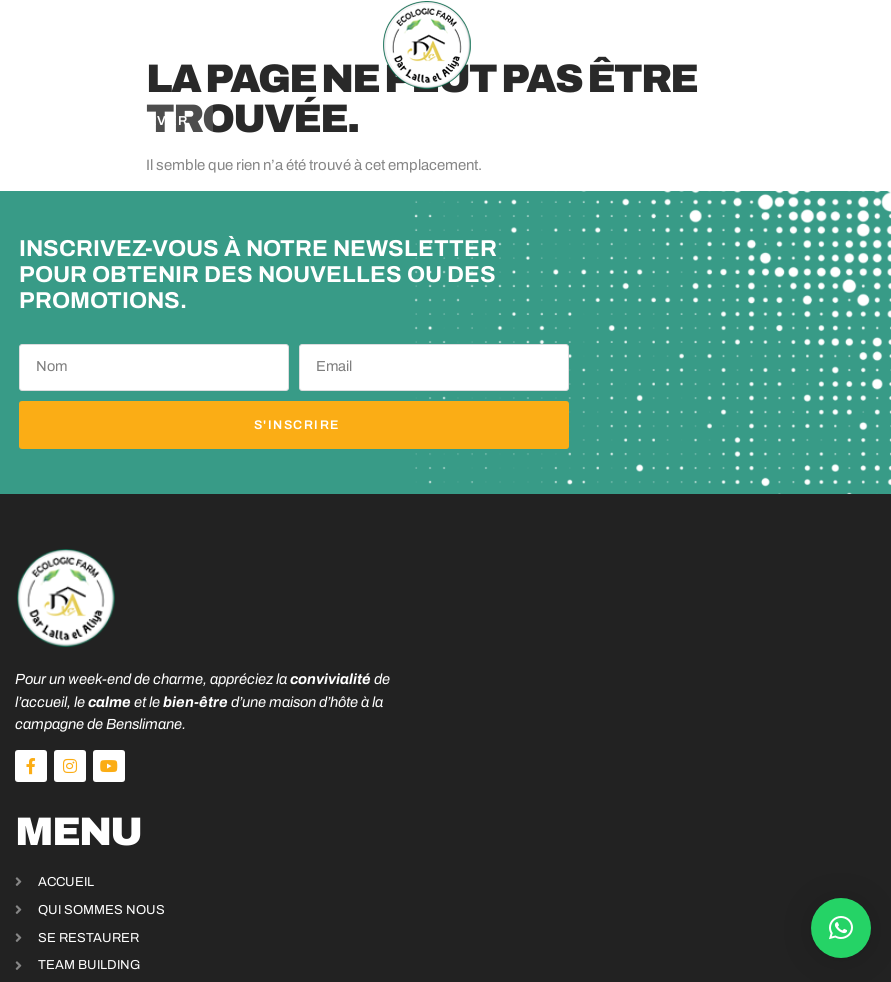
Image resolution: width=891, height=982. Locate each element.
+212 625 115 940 (644, 848)
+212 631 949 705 (644, 827)
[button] (70, 45)
